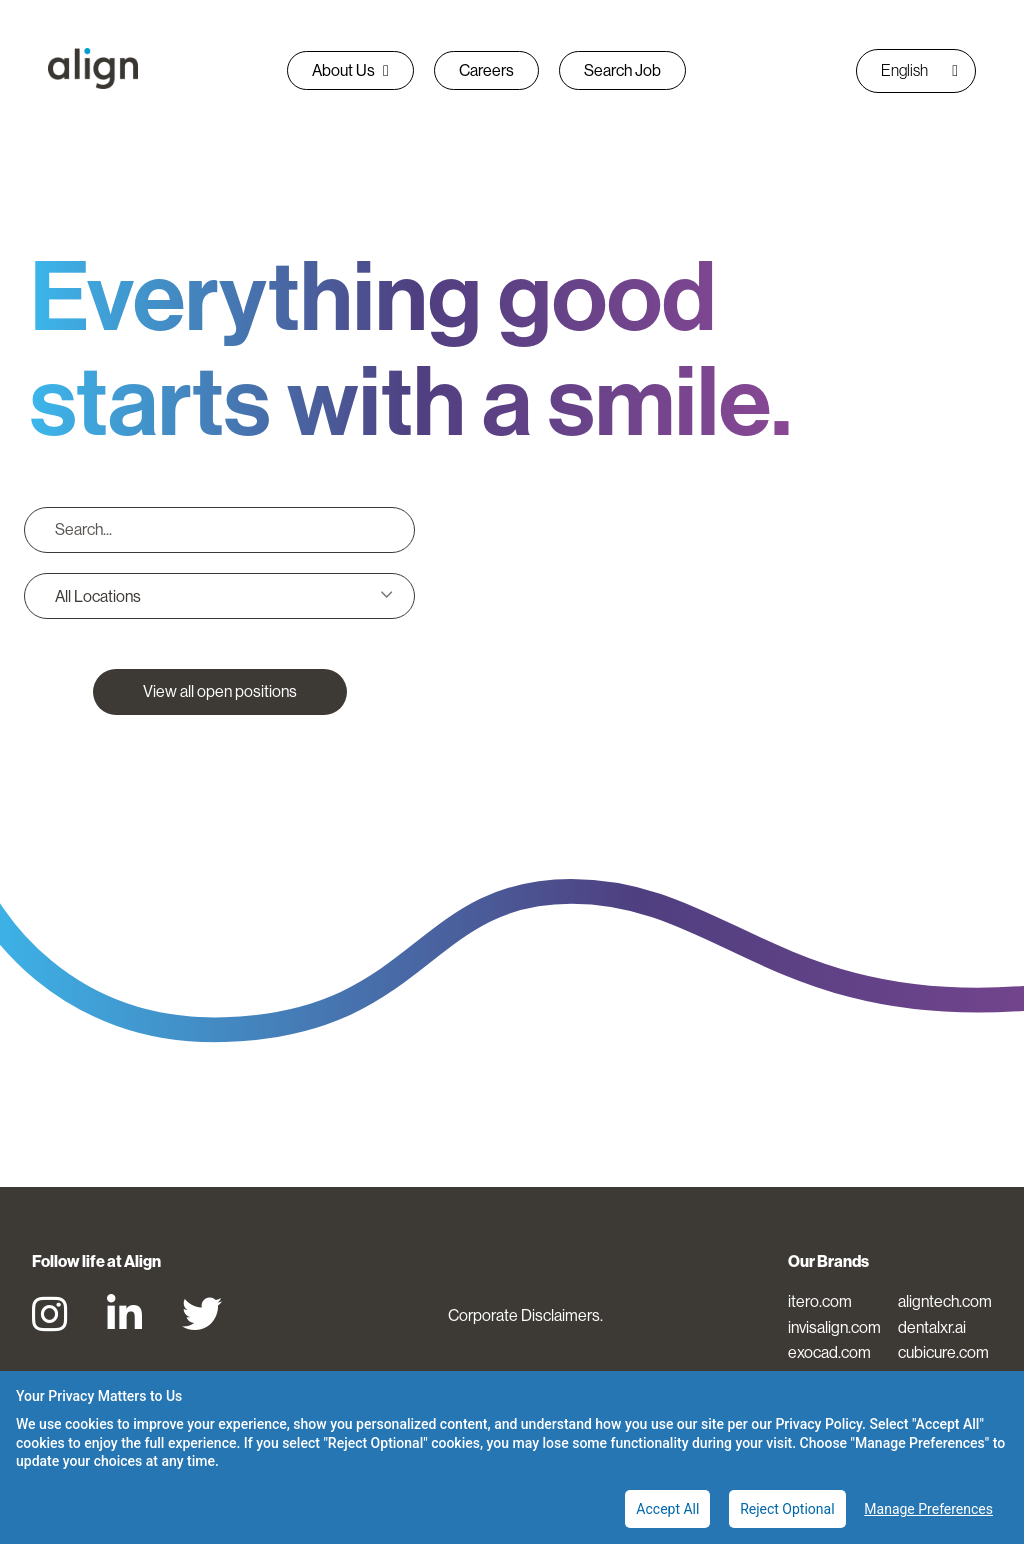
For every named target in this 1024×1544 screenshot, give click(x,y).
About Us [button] (350, 70)
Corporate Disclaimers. (525, 1315)
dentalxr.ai (932, 1327)
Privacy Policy (818, 1424)
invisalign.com (834, 1327)
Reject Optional (787, 1509)
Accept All (667, 1509)
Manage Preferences (928, 1509)
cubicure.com (943, 1352)
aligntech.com (945, 1301)
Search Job (622, 70)
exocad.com (829, 1352)
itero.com (820, 1301)
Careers (486, 70)
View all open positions (220, 691)
